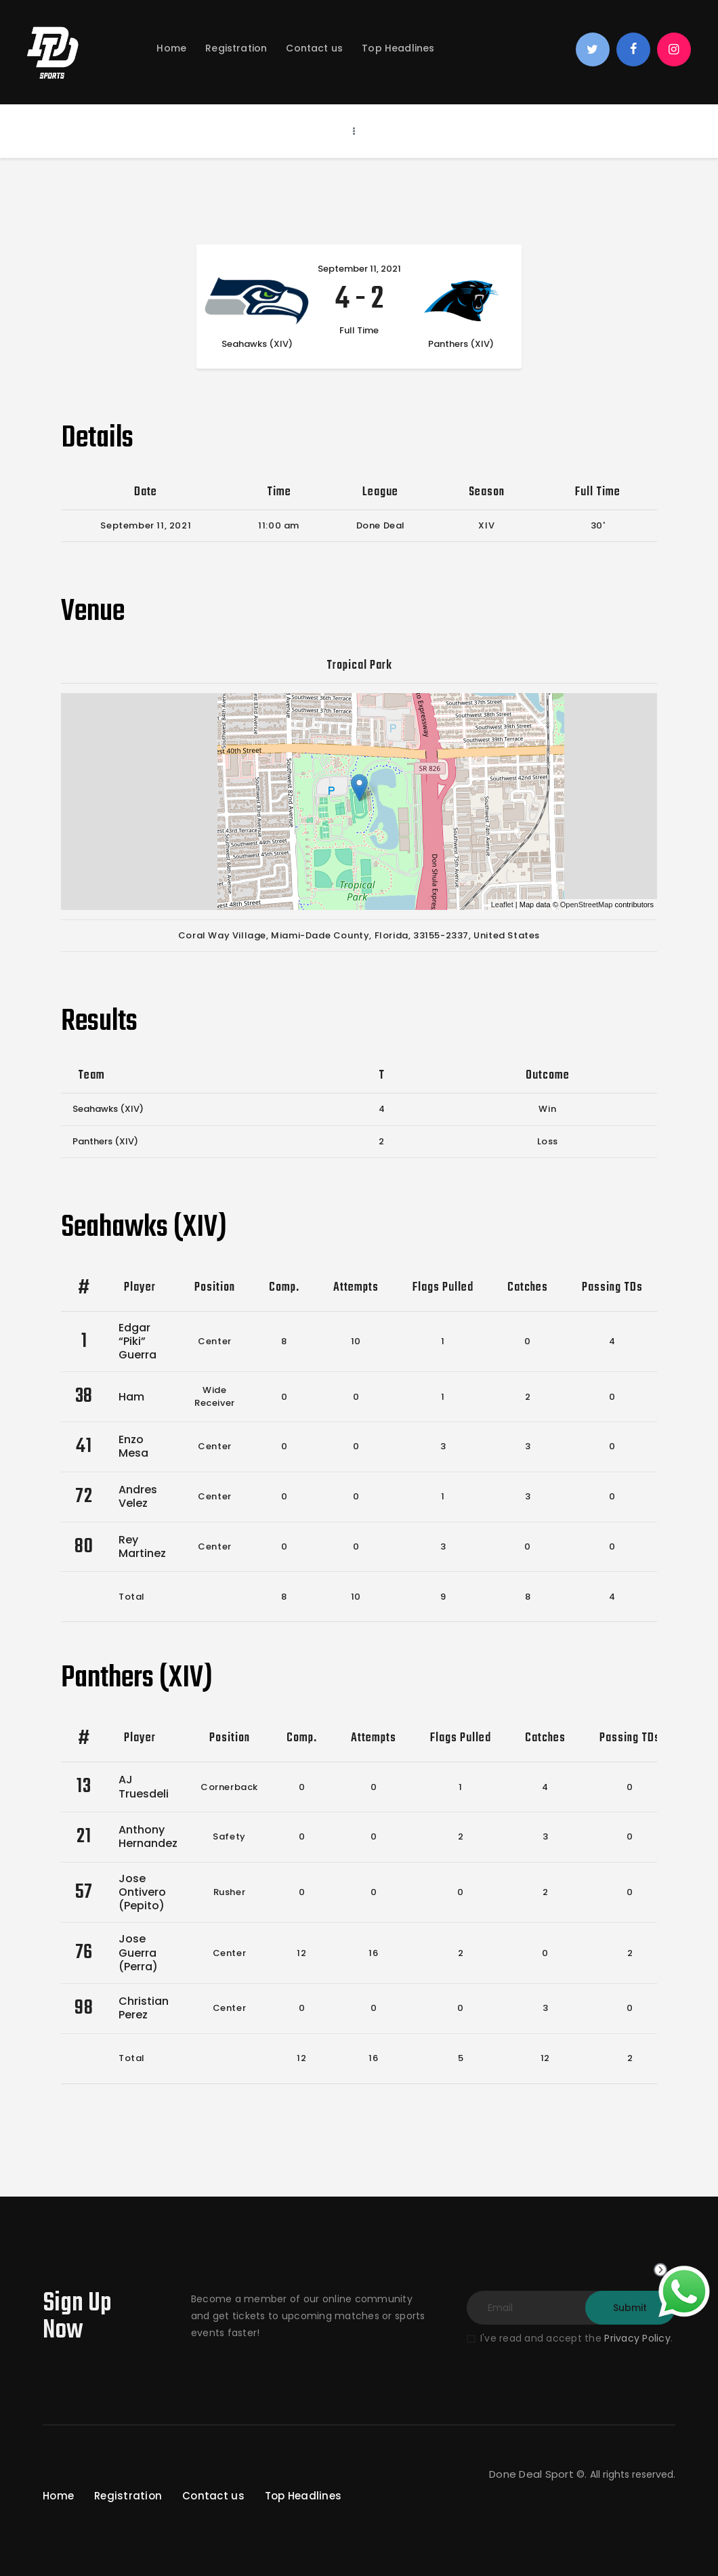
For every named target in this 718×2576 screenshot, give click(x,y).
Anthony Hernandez (148, 1836)
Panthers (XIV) (105, 1141)
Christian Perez (144, 2007)
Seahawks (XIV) (108, 1108)
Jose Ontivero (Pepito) (142, 1892)
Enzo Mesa (133, 1446)
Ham (131, 1397)
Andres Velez (138, 1496)
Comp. (284, 1287)
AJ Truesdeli (144, 1786)
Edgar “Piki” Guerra (137, 1341)
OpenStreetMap (586, 904)
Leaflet (502, 904)
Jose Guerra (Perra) (138, 1952)
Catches (527, 1287)
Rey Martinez (142, 1546)
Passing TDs (612, 1287)
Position (214, 1287)
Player (140, 1287)
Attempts (356, 1287)
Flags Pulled (443, 1287)
